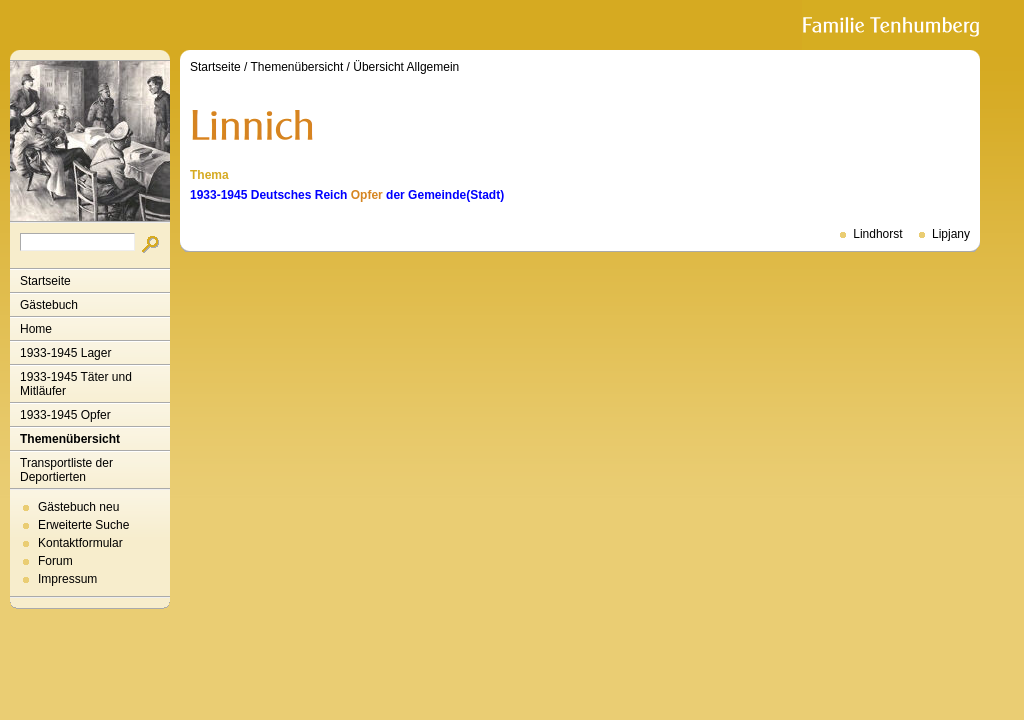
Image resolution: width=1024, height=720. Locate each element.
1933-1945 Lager (65, 353)
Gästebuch (49, 305)
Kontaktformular (80, 543)
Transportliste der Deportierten (66, 470)
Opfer (367, 195)
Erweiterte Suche (83, 525)
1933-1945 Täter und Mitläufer (76, 384)
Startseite (45, 281)
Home (36, 329)
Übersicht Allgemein (406, 67)
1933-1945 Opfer (65, 415)
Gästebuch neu (78, 507)
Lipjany (951, 234)
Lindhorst (877, 234)
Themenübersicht (70, 439)
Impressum (67, 579)
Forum (55, 561)
